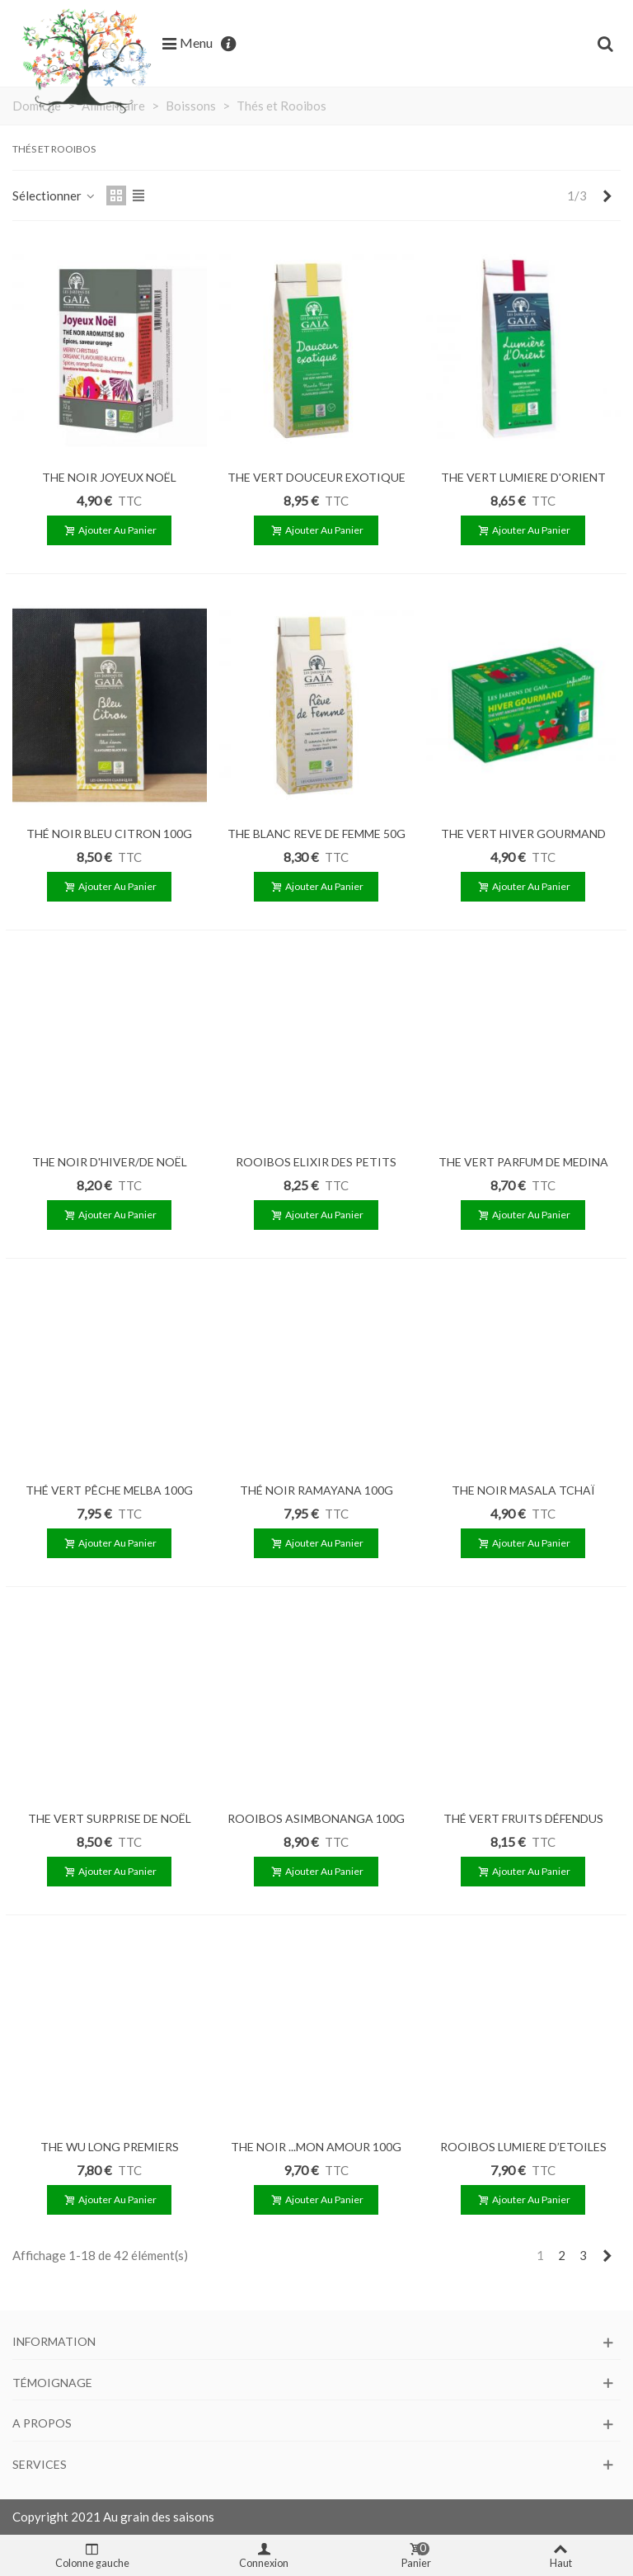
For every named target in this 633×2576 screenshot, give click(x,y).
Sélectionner (54, 195)
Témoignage (52, 2383)
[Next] (607, 196)
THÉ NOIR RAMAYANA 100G (316, 1490)
